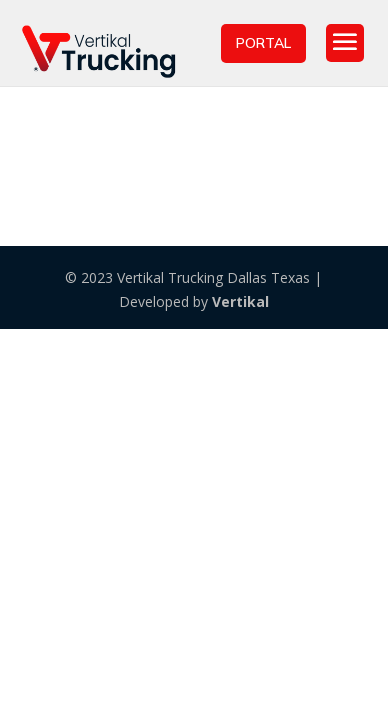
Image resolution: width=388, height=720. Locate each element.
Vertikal (240, 301)
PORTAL (263, 43)
